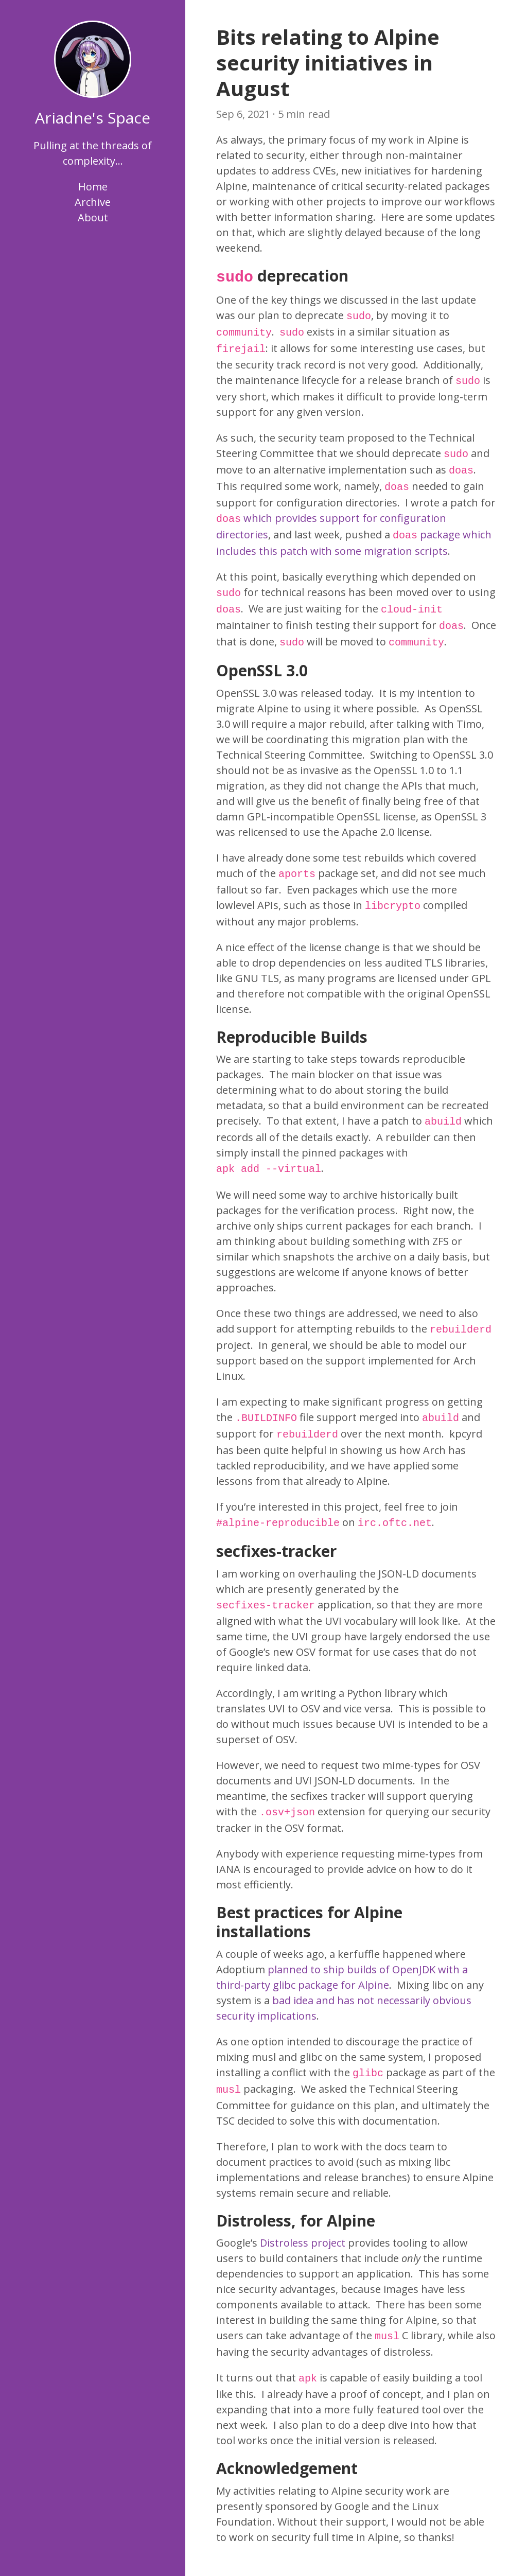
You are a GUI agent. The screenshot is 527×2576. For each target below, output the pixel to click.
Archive (93, 202)
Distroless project (302, 2243)
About (93, 217)
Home (93, 187)
